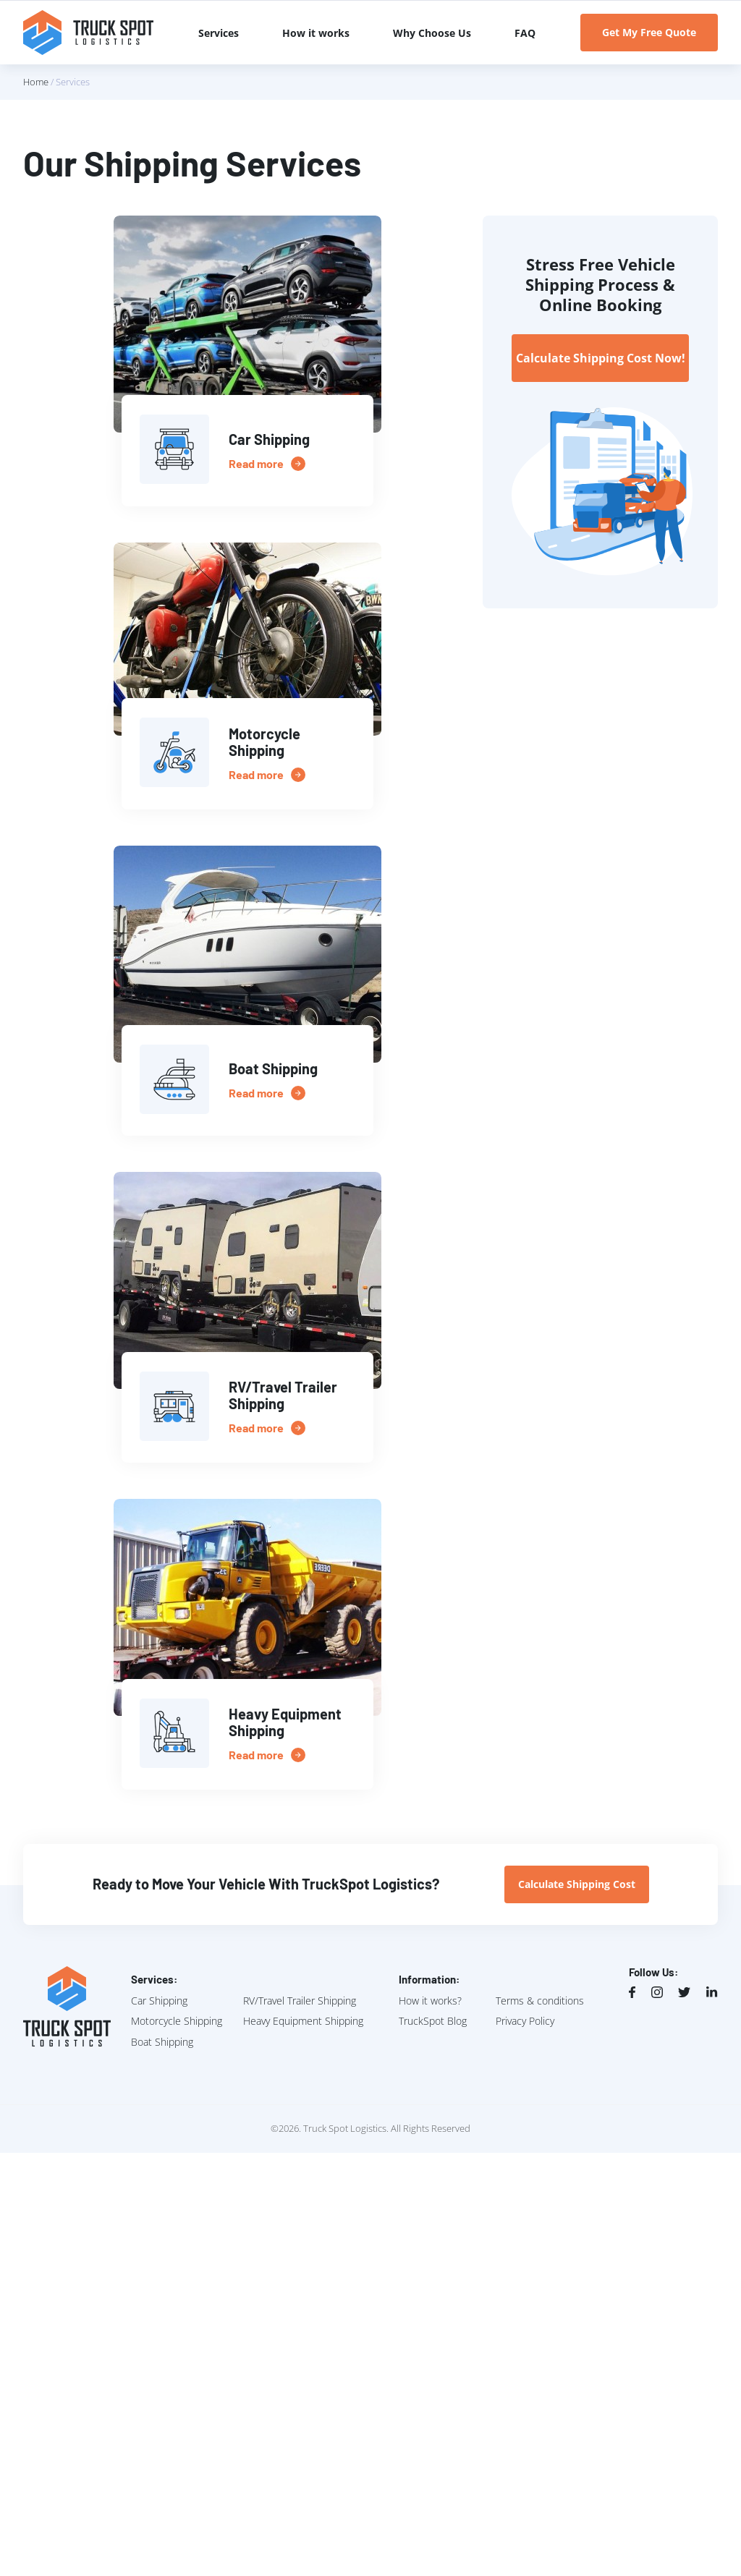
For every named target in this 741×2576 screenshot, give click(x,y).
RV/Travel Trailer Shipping (299, 2000)
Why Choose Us (432, 33)
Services (218, 33)
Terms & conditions (540, 2000)
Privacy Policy (525, 2021)
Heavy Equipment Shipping (303, 2021)
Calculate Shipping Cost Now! (600, 358)
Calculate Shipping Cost (576, 1884)
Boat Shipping (162, 2042)
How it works (316, 33)
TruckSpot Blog (433, 2021)
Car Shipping (159, 2000)
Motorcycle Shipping (176, 2021)
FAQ (525, 33)
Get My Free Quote (649, 32)
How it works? (430, 2000)
